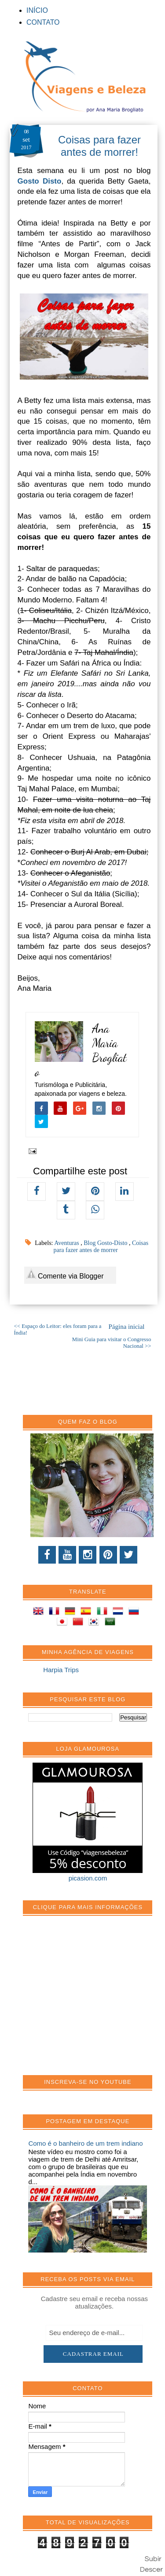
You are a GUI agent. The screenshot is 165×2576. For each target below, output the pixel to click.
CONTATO (43, 22)
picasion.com (88, 1878)
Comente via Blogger (65, 1274)
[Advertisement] (94, 2000)
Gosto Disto (40, 181)
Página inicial (126, 1326)
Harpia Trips (61, 1669)
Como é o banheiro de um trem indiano (85, 2143)
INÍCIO (37, 10)
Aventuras (67, 1243)
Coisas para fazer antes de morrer (100, 1246)
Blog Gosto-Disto (106, 1243)
